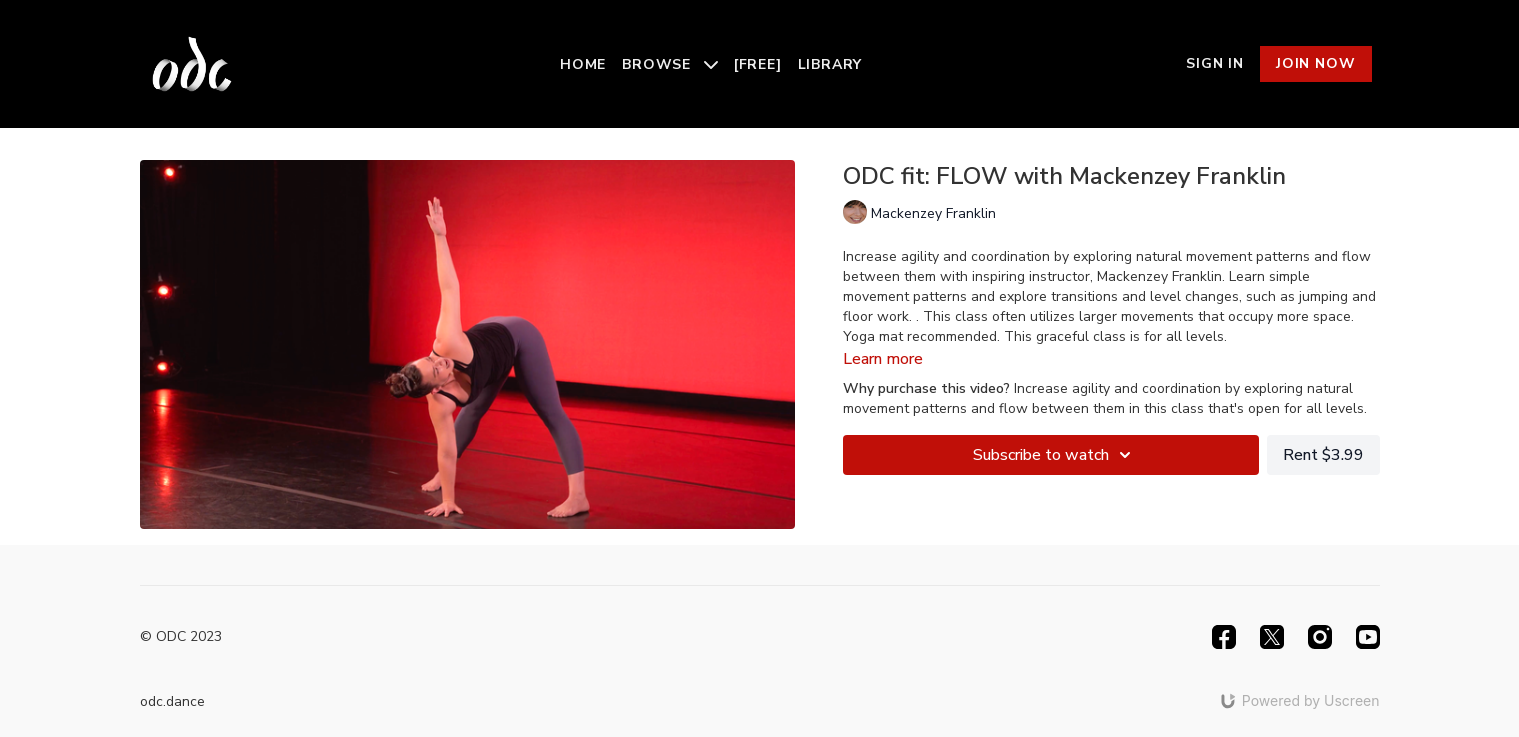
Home (583, 64)
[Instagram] (1320, 637)
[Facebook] (1224, 637)
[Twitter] (1272, 637)
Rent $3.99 (1323, 455)
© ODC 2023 (181, 637)
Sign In (1215, 63)
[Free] (758, 64)
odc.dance (172, 701)
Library (830, 64)
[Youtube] (1368, 637)
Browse (670, 64)
